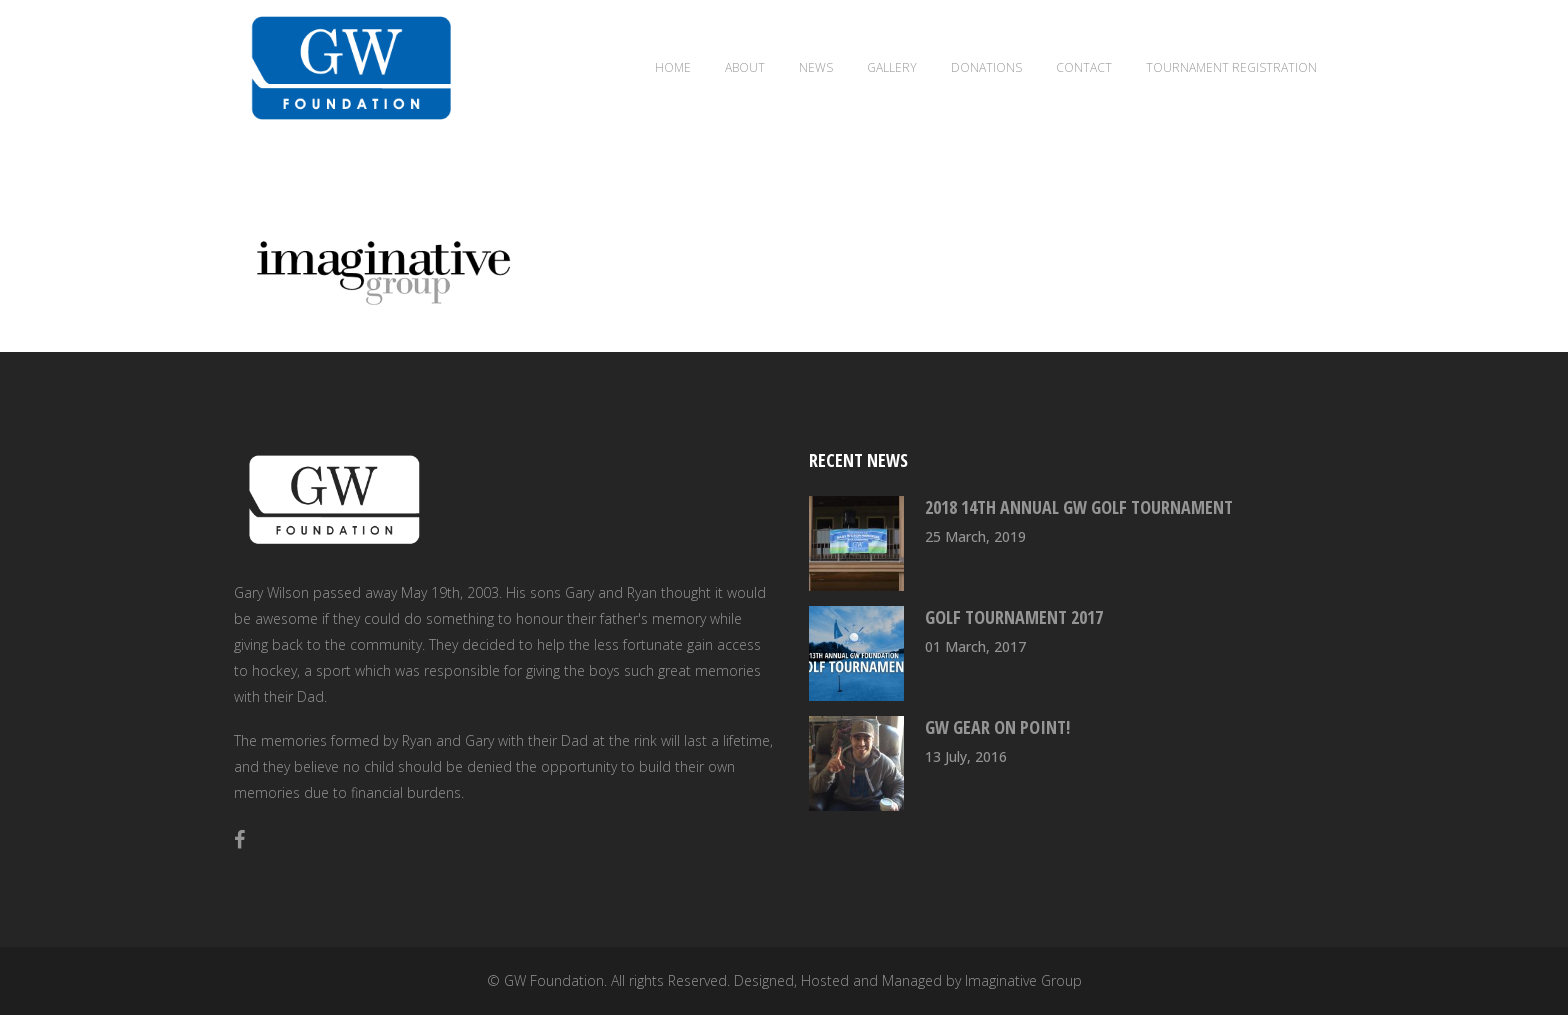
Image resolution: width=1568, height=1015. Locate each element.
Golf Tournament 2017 (1014, 617)
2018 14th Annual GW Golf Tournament (1079, 507)
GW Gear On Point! (997, 727)
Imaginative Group (1023, 980)
